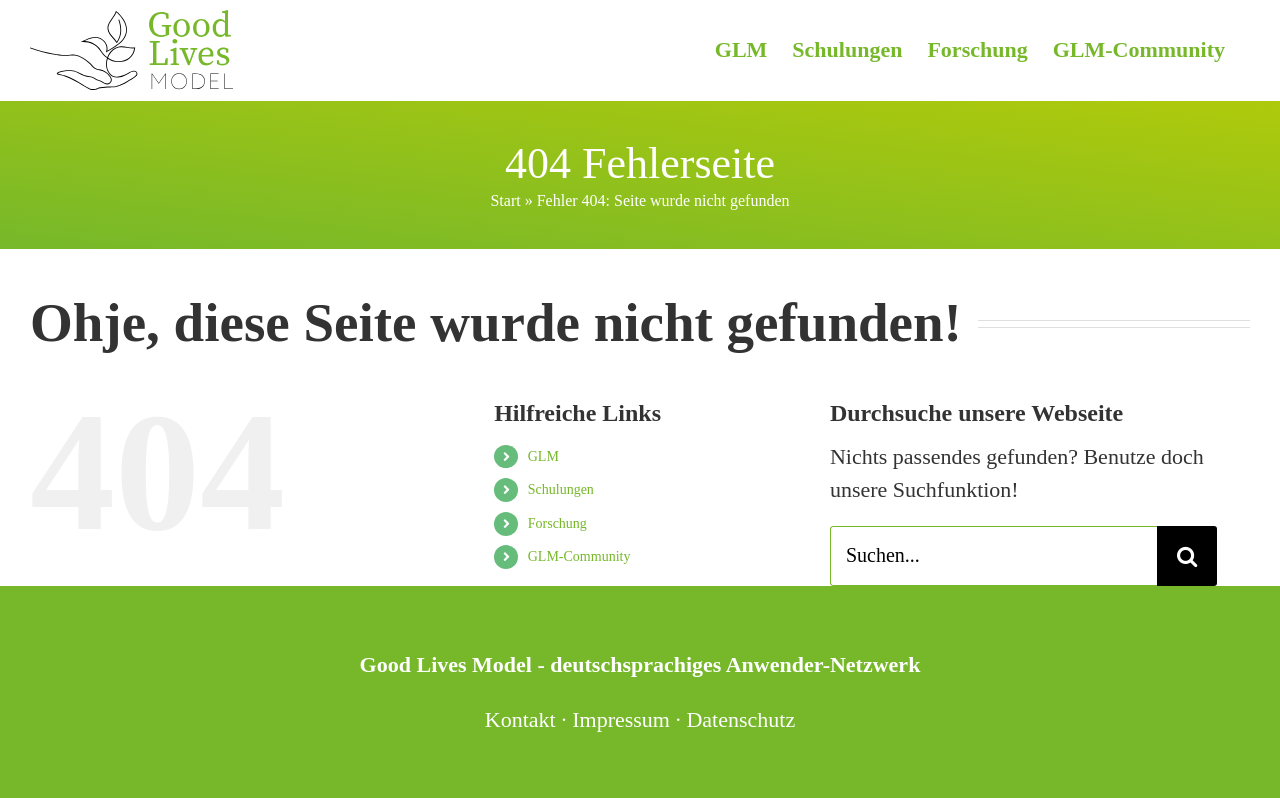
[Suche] (1187, 556)
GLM (543, 456)
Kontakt (520, 719)
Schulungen (561, 489)
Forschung (557, 523)
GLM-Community (579, 556)
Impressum (621, 719)
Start (505, 200)
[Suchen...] (993, 556)
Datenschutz (740, 719)
